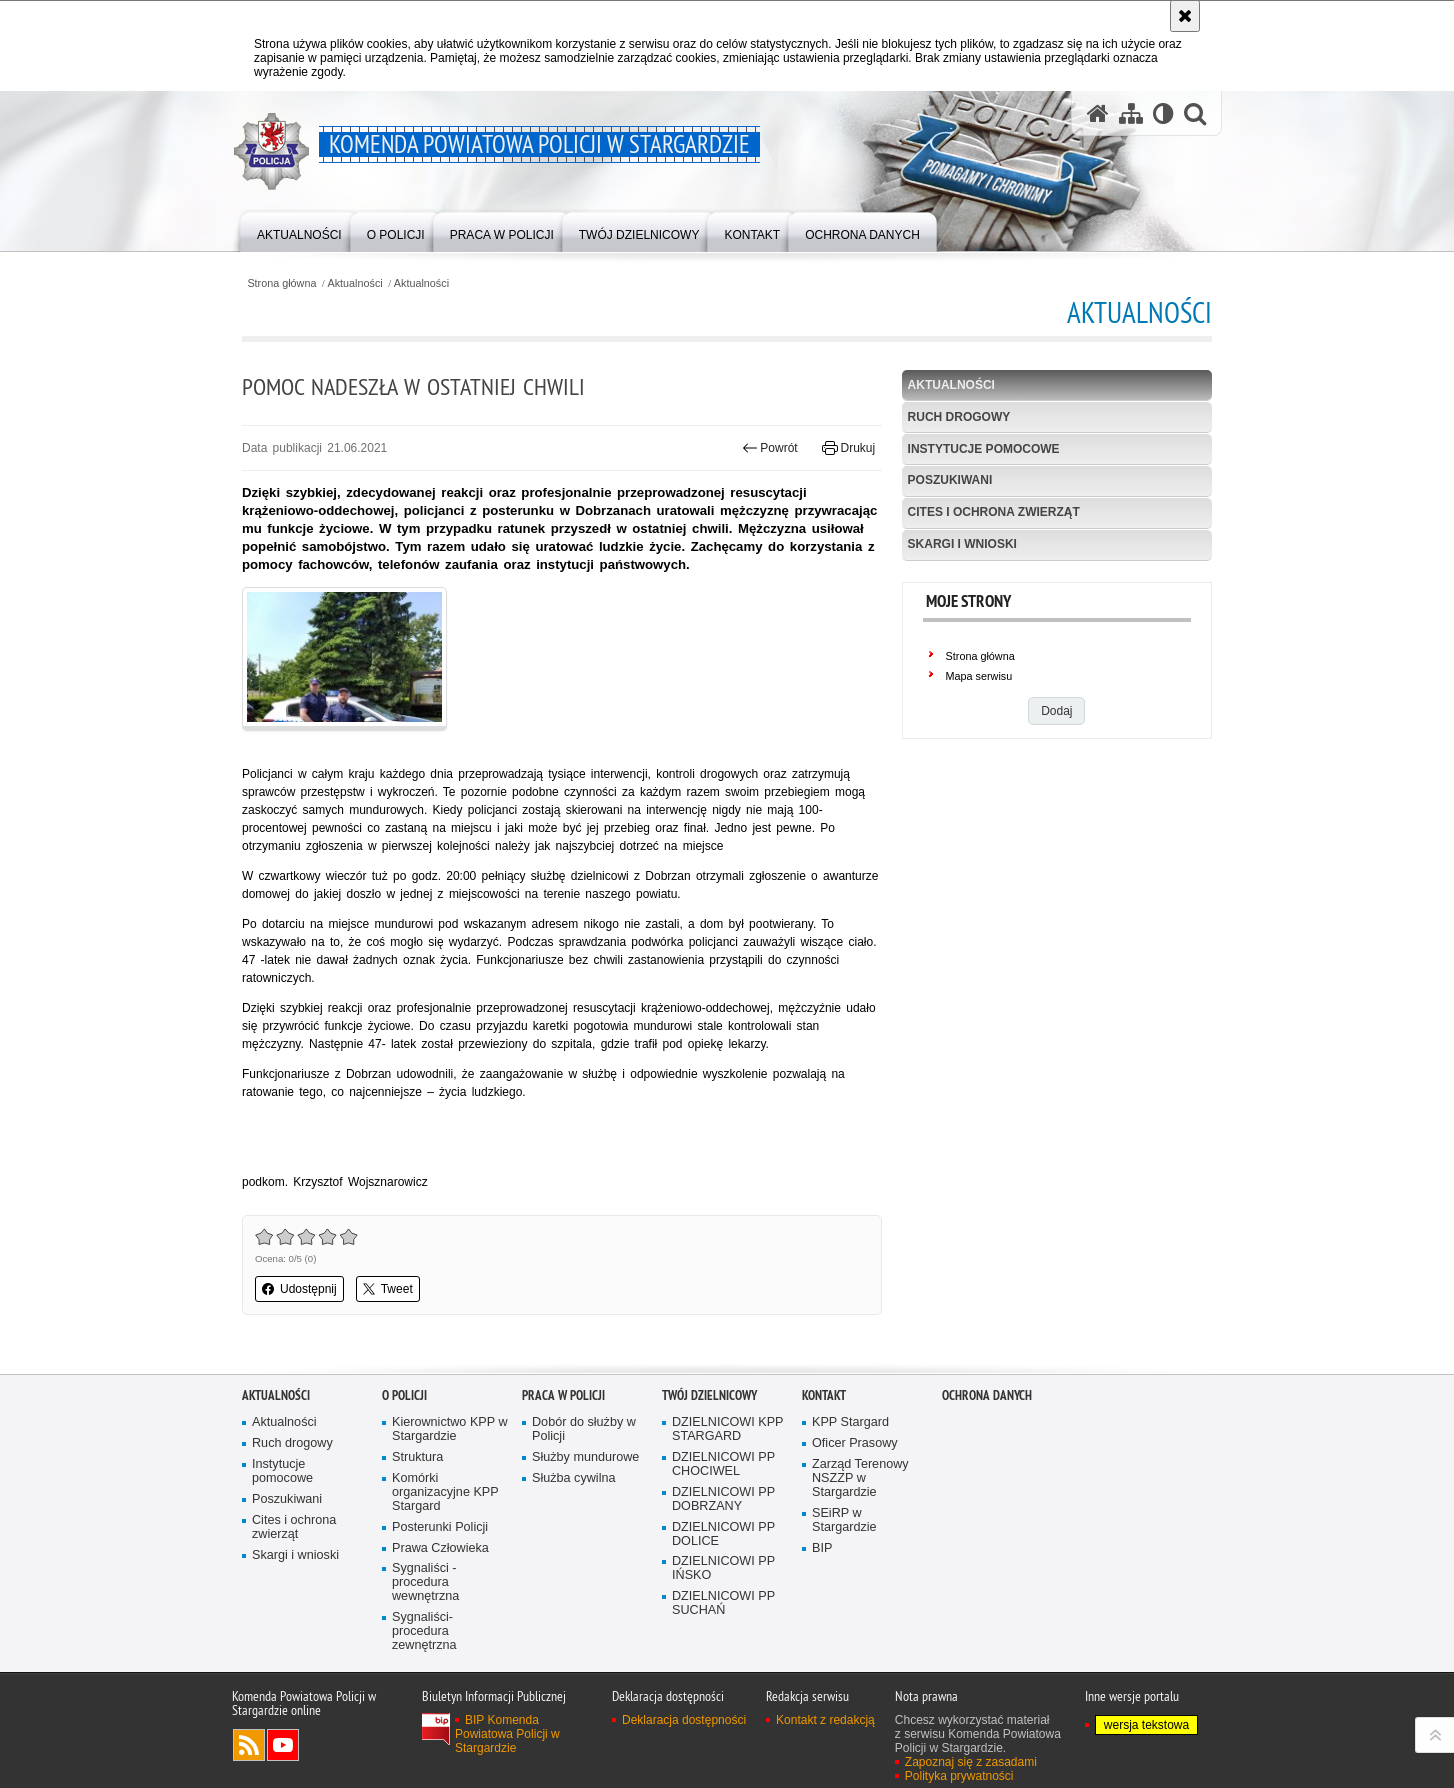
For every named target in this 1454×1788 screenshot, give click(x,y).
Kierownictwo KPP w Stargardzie (450, 1429)
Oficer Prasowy (855, 1443)
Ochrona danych (987, 1395)
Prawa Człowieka (440, 1548)
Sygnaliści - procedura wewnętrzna (425, 1582)
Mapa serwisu (979, 676)
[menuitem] (299, 230)
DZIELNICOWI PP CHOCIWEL (723, 1464)
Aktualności (355, 283)
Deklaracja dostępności (684, 1720)
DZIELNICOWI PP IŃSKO (723, 1568)
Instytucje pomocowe (984, 449)
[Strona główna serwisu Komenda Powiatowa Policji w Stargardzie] (1098, 113)
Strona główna (281, 283)
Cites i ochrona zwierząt (994, 512)
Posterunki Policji (440, 1527)
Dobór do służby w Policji (584, 1429)
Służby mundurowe (585, 1457)
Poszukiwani (950, 480)
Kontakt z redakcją (825, 1720)
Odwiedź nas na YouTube (283, 1745)
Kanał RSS (249, 1745)
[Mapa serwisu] (1131, 113)
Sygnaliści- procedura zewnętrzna (424, 1631)
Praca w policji (563, 1395)
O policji (404, 1395)
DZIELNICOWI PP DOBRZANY (723, 1499)
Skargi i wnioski (962, 544)
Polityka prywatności (959, 1776)
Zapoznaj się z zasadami (971, 1762)
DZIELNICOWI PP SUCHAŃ (723, 1603)
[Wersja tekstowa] (1163, 113)
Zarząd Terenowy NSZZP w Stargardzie (860, 1478)
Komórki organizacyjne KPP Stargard (445, 1492)
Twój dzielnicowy (709, 1395)
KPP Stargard (850, 1422)
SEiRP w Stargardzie (844, 1520)
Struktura (417, 1457)
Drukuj (848, 448)
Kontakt (824, 1395)
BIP (822, 1548)
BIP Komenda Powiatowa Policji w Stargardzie (507, 1734)
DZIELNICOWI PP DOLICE (723, 1534)
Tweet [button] (388, 1289)
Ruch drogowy (959, 417)
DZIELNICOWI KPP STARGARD (728, 1429)
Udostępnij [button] (299, 1289)
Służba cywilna (574, 1478)
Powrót (770, 448)
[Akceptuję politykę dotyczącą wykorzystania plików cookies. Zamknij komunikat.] (1185, 16)
